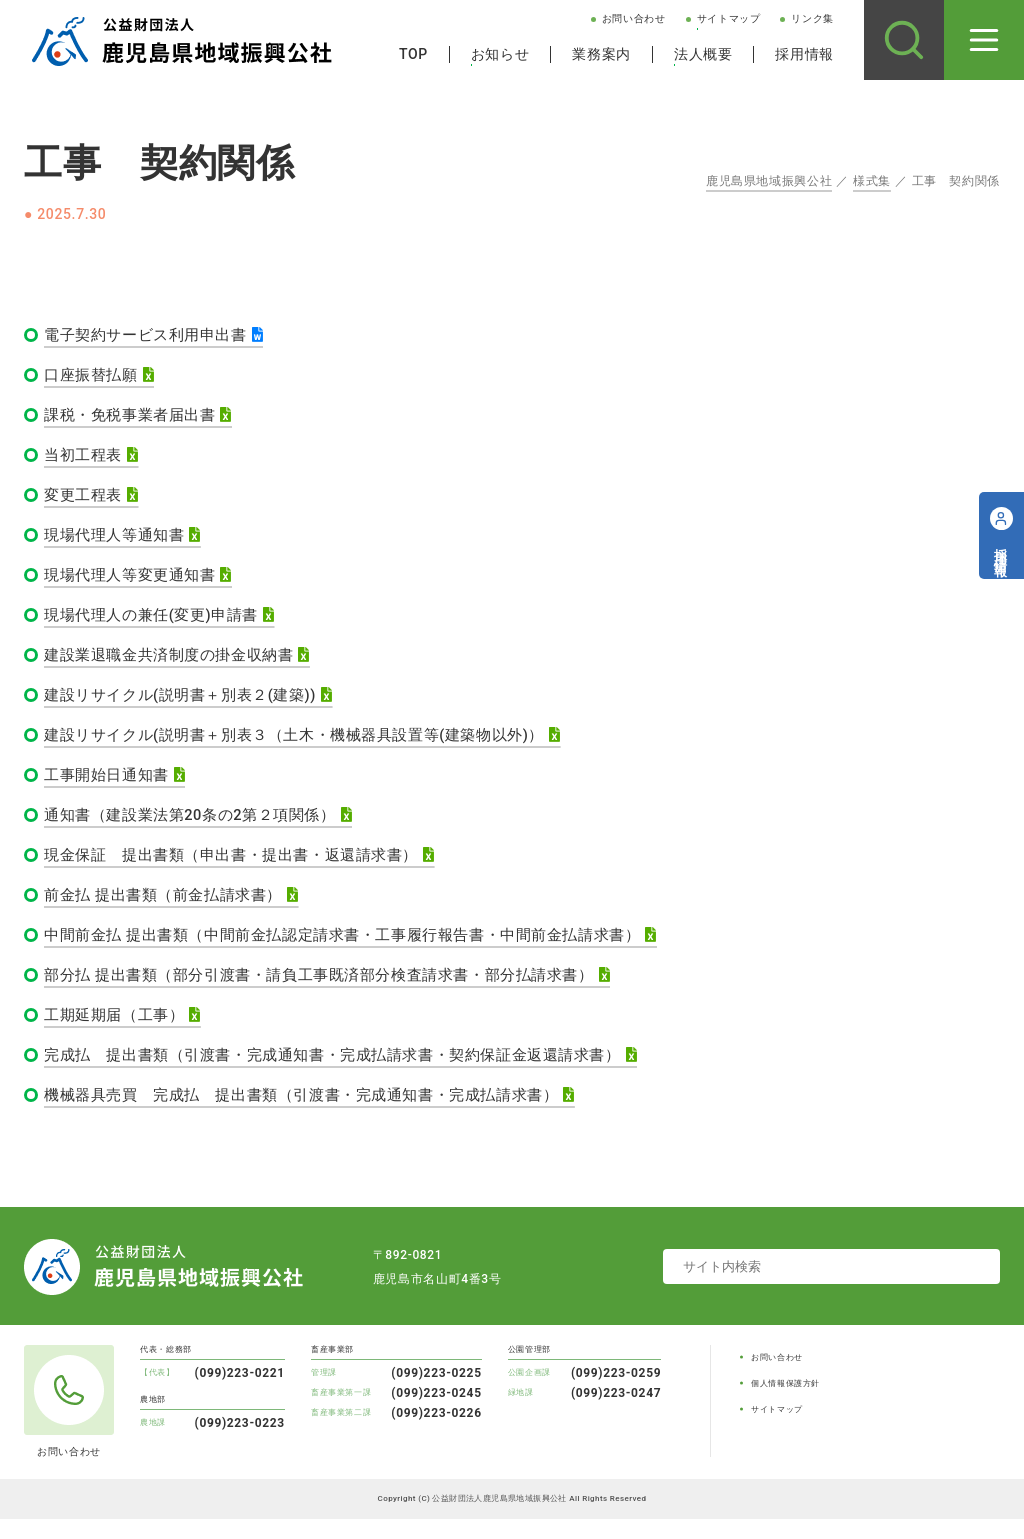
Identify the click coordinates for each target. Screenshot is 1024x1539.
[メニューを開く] (984, 40)
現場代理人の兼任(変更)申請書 (158, 622)
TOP (413, 54)
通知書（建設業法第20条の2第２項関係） (200, 827)
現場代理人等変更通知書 (135, 581)
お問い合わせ (634, 18)
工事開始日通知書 (110, 786)
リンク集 (812, 18)
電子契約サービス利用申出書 (152, 335)
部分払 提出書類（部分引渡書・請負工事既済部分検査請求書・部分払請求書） (337, 991)
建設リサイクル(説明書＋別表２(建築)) (189, 704)
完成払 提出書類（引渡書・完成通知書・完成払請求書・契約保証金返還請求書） (352, 1073)
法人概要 (703, 54)
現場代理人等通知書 (119, 540)
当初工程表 (85, 458)
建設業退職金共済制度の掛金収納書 (177, 663)
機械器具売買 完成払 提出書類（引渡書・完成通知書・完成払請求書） (318, 1114)
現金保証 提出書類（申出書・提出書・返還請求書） (243, 868)
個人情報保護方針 (785, 1403)
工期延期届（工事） (119, 1032)
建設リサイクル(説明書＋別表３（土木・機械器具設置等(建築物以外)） (311, 745)
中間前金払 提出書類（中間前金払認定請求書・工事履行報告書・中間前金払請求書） (362, 950)
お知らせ (500, 54)
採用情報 (804, 54)
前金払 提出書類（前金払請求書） (171, 909)
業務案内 (601, 54)
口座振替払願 (94, 376)
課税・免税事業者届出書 (135, 417)
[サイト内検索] (904, 40)
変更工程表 (85, 499)
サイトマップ (729, 18)
